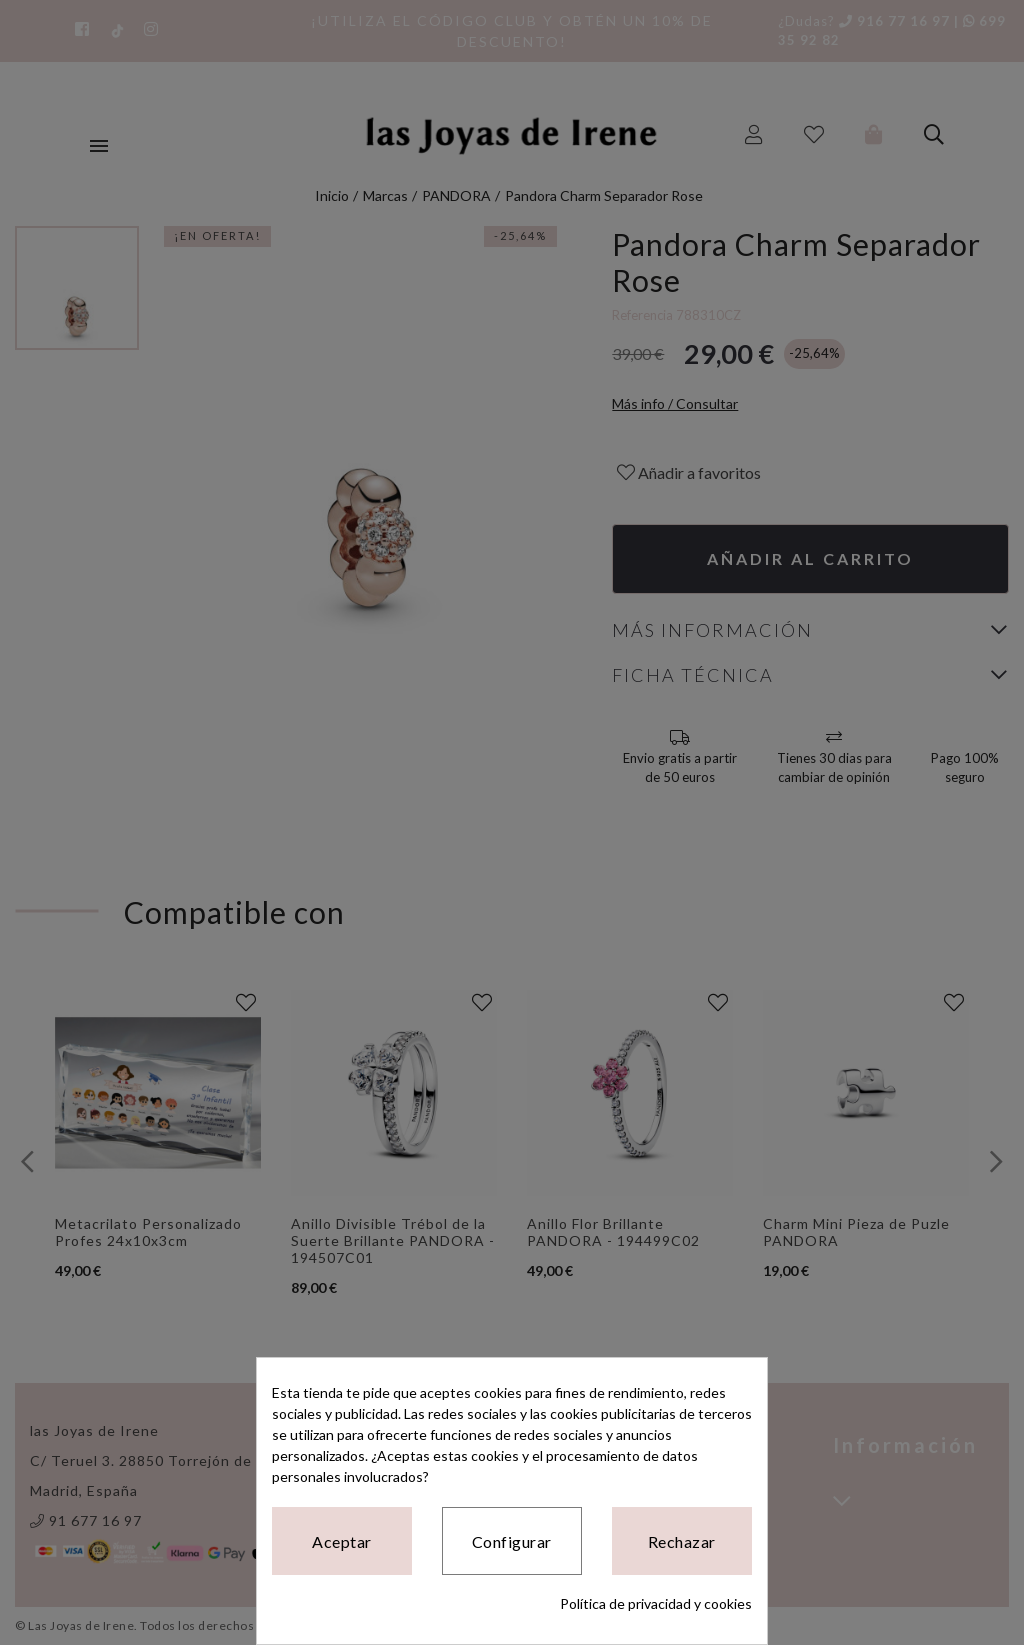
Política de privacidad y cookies (656, 1603)
